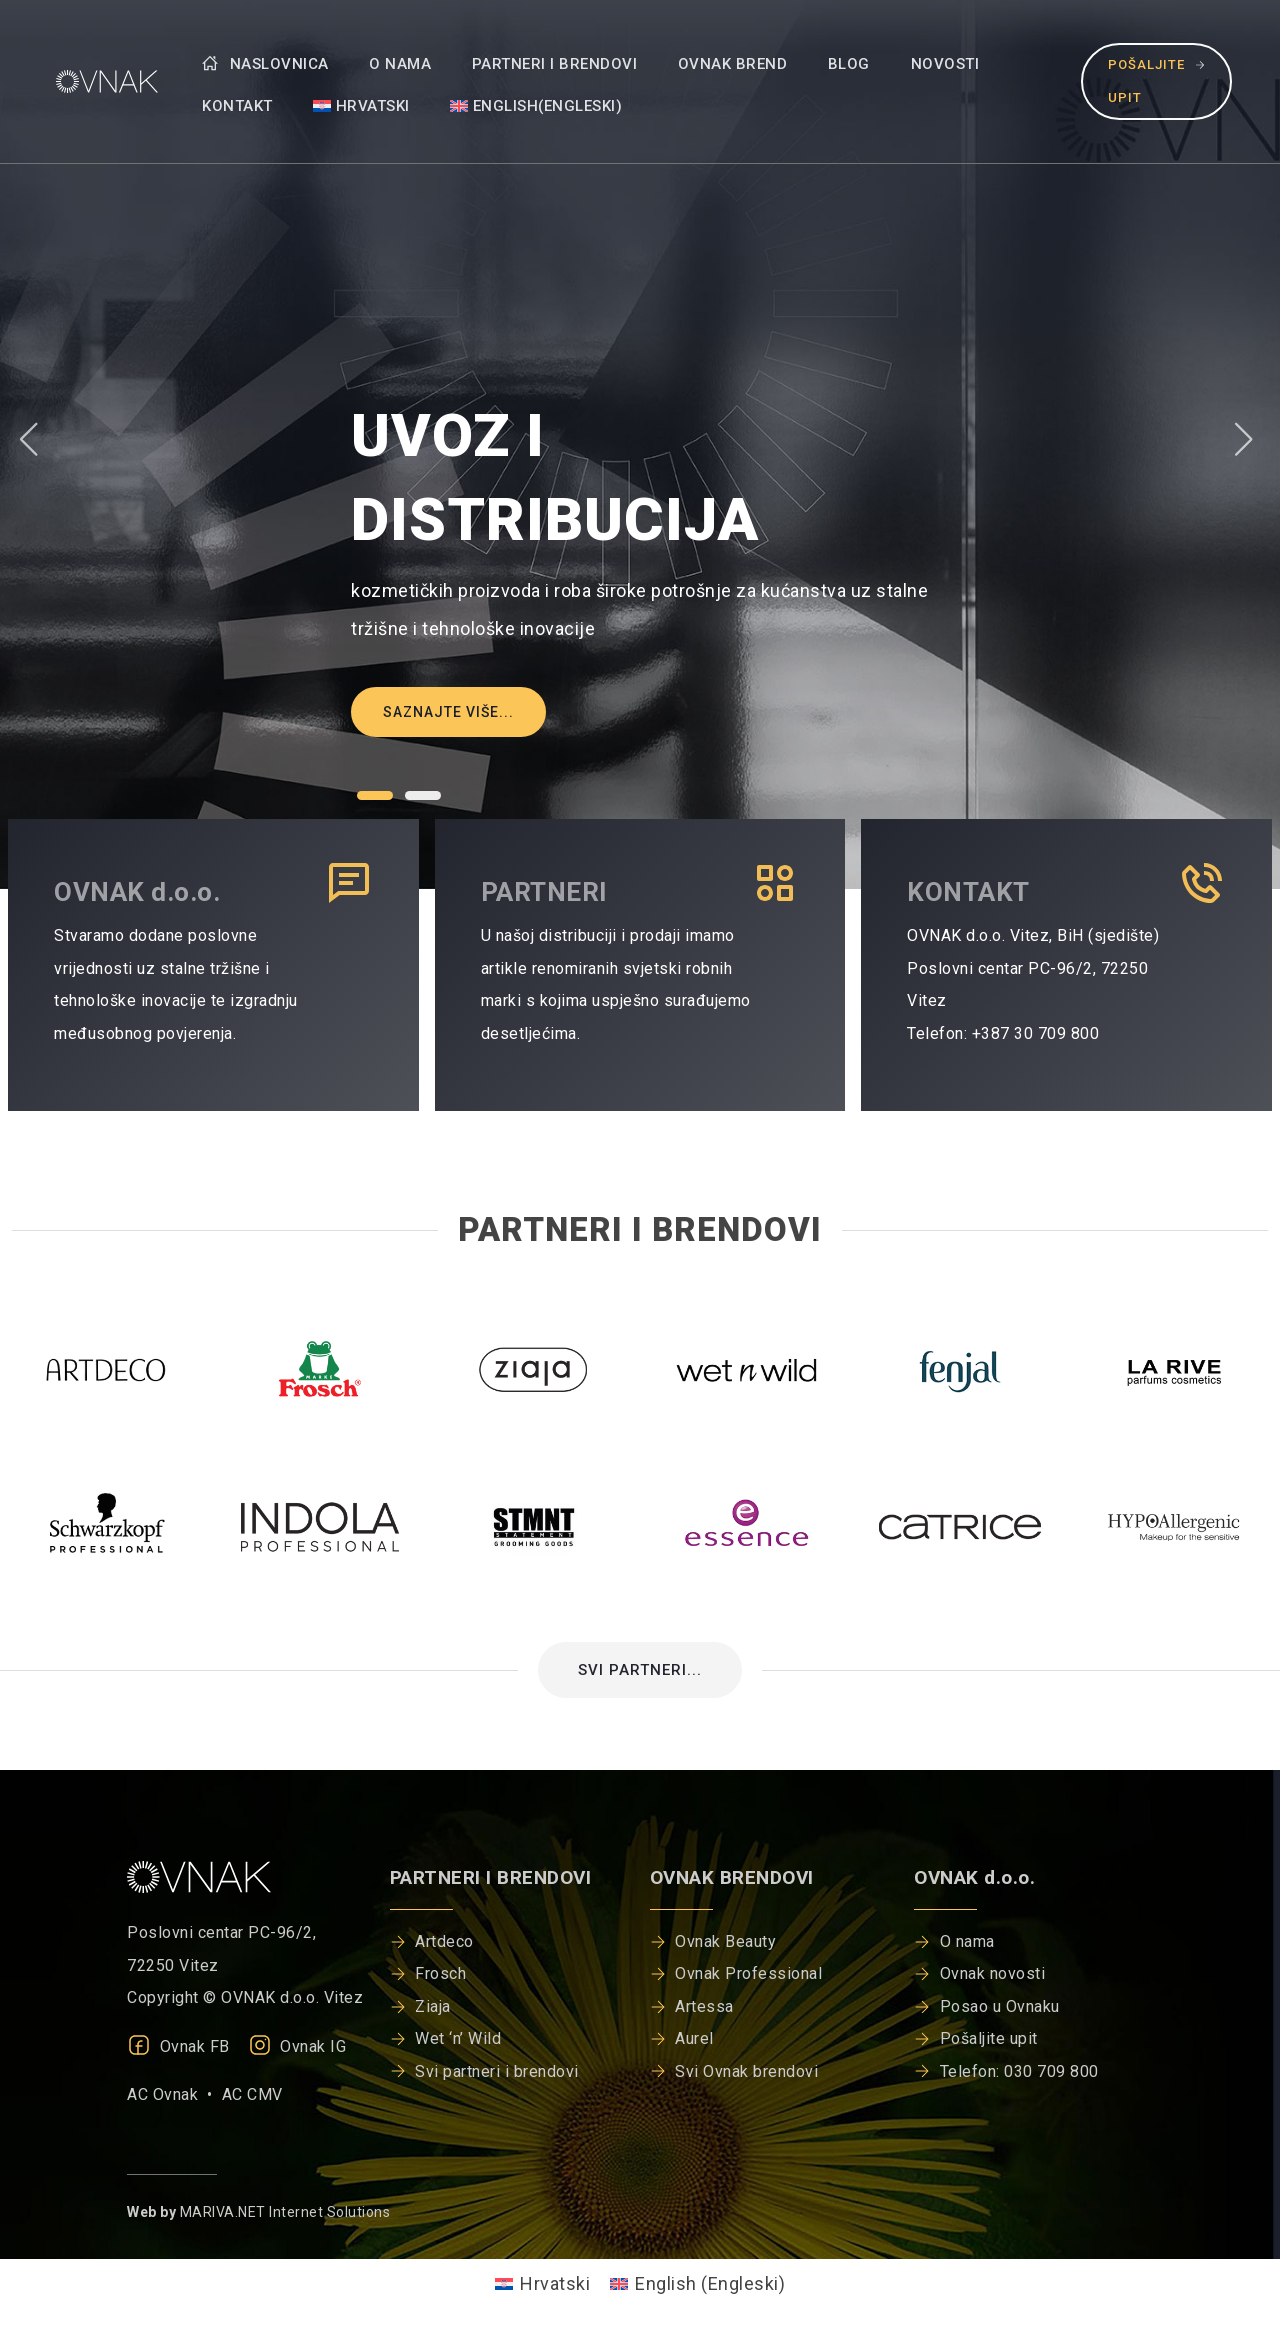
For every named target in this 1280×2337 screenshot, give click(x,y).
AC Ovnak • (174, 2094)
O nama (400, 64)
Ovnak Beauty (725, 1941)
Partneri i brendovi (555, 64)
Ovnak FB (178, 2046)
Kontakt (237, 106)
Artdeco (444, 1941)
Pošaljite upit (1156, 80)
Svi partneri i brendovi (497, 2071)
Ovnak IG (297, 2046)
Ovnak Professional (748, 1973)
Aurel (694, 2038)
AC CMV (252, 2094)
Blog (849, 64)
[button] (375, 795)
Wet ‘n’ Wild (458, 2038)
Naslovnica (265, 64)
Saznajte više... (448, 712)
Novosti (945, 64)
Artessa (704, 2006)
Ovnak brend (733, 64)
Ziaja (433, 2006)
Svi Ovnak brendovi (746, 2071)
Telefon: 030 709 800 (1019, 2071)
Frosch (440, 1973)
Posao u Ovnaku (1000, 2006)
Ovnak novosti (993, 1973)
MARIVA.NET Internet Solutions (285, 2212)
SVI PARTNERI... (640, 1670)
